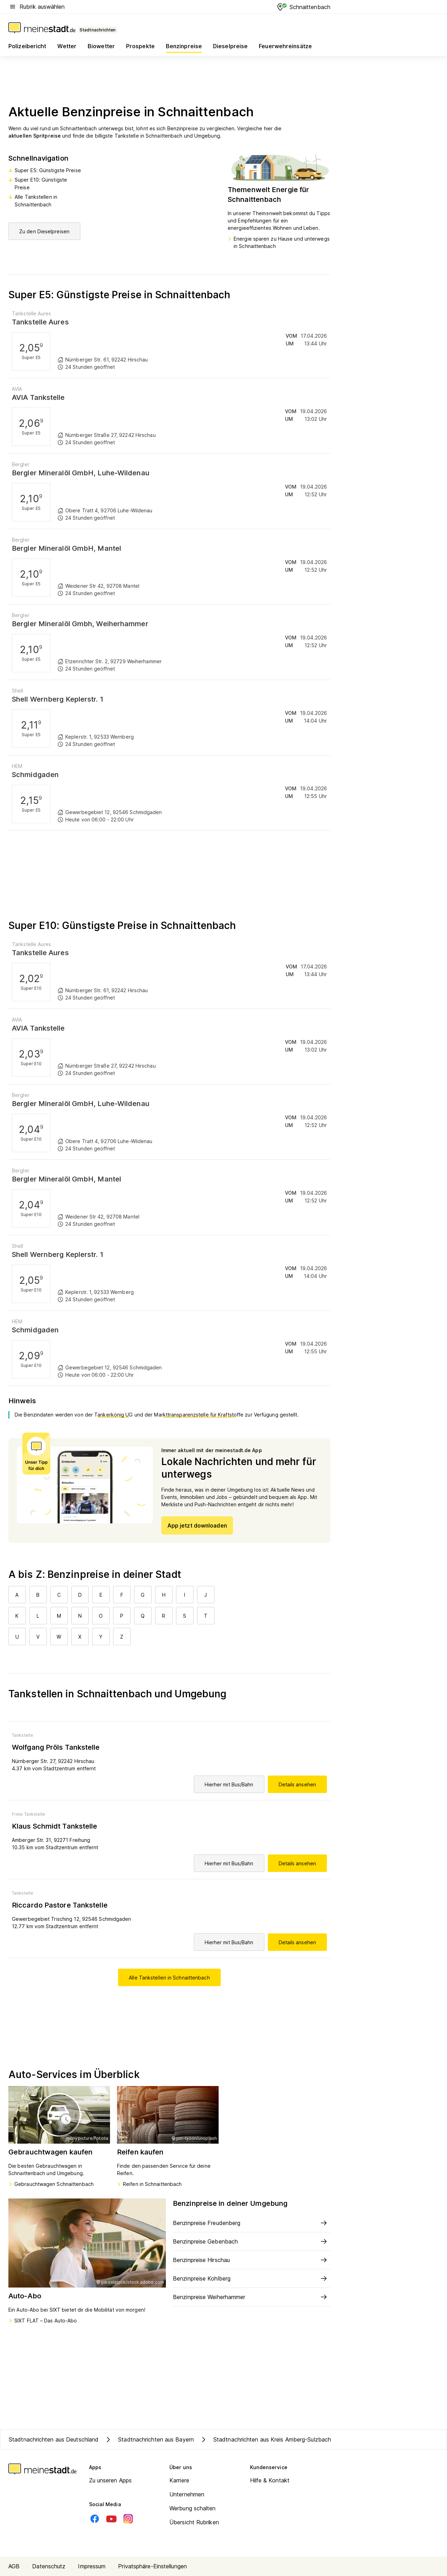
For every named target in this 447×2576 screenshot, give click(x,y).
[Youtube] (111, 2518)
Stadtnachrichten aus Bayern (149, 2439)
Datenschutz (48, 2566)
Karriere (179, 2480)
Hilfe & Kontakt (270, 2480)
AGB (14, 2566)
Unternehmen (186, 2494)
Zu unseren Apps (110, 2480)
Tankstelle (22, 1735)
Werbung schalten (192, 2508)
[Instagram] (128, 2518)
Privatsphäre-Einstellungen (152, 2566)
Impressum (91, 2566)
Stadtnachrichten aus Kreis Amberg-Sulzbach (265, 2439)
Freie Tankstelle (28, 1814)
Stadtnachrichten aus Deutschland (53, 2439)
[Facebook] (94, 2518)
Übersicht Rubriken (194, 2522)
